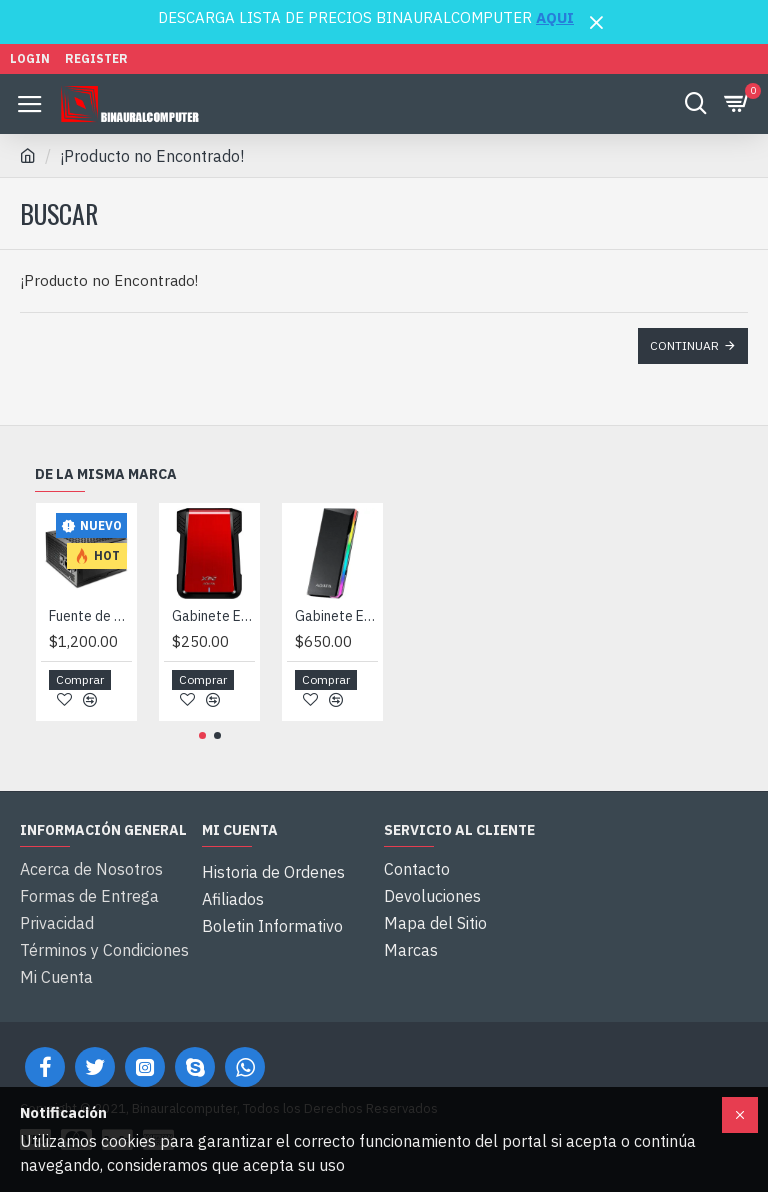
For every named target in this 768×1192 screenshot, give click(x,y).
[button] (202, 750)
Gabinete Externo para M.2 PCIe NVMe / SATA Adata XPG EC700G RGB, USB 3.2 (336, 630)
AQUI (555, 17)
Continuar (684, 345)
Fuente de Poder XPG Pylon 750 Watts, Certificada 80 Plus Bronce (90, 630)
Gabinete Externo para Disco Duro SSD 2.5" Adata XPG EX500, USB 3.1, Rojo (213, 630)
